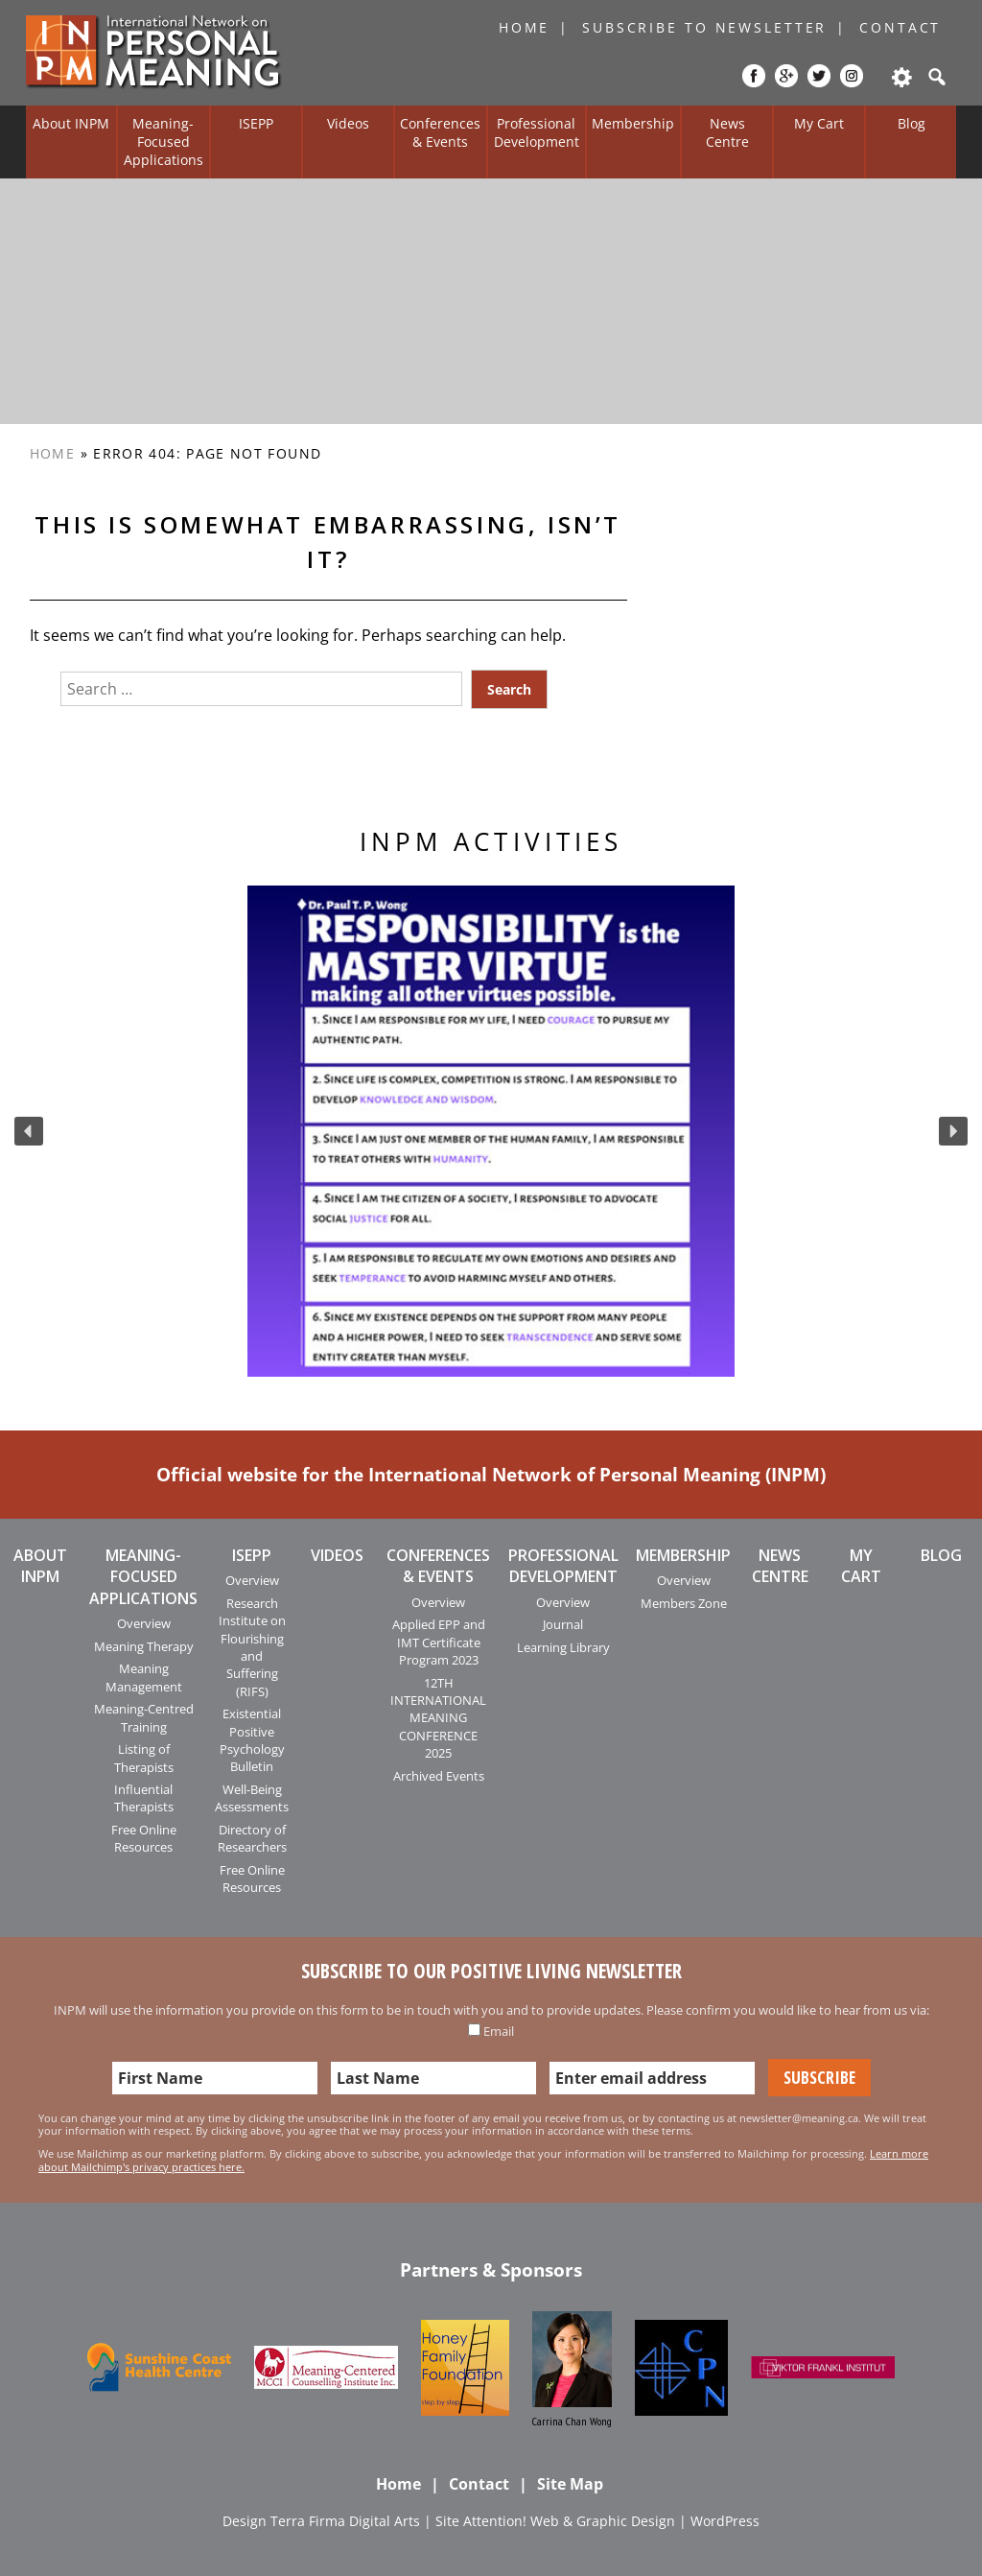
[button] (28, 1131)
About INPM (71, 123)
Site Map (570, 2483)
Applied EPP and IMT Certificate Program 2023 (438, 1642)
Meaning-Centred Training (144, 1717)
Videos (348, 123)
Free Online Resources (143, 1838)
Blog (911, 123)
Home (524, 27)
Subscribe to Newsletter (704, 27)
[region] (491, 1131)
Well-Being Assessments (252, 1798)
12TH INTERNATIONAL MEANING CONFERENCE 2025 (438, 1718)
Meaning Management (143, 1677)
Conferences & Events (440, 132)
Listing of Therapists (144, 1757)
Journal (563, 1624)
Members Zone (684, 1603)
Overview (144, 1623)
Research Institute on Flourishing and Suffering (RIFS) (252, 1647)
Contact (900, 27)
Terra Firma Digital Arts (345, 2521)
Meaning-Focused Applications (163, 141)
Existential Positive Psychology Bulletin (252, 1740)
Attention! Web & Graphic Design (569, 2521)
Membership (633, 123)
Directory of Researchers (252, 1838)
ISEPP (256, 123)
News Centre (727, 132)
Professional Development (536, 132)
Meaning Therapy (144, 1646)
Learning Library (563, 1647)
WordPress (725, 2521)
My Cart (819, 123)
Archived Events (438, 1775)
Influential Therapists (144, 1798)
